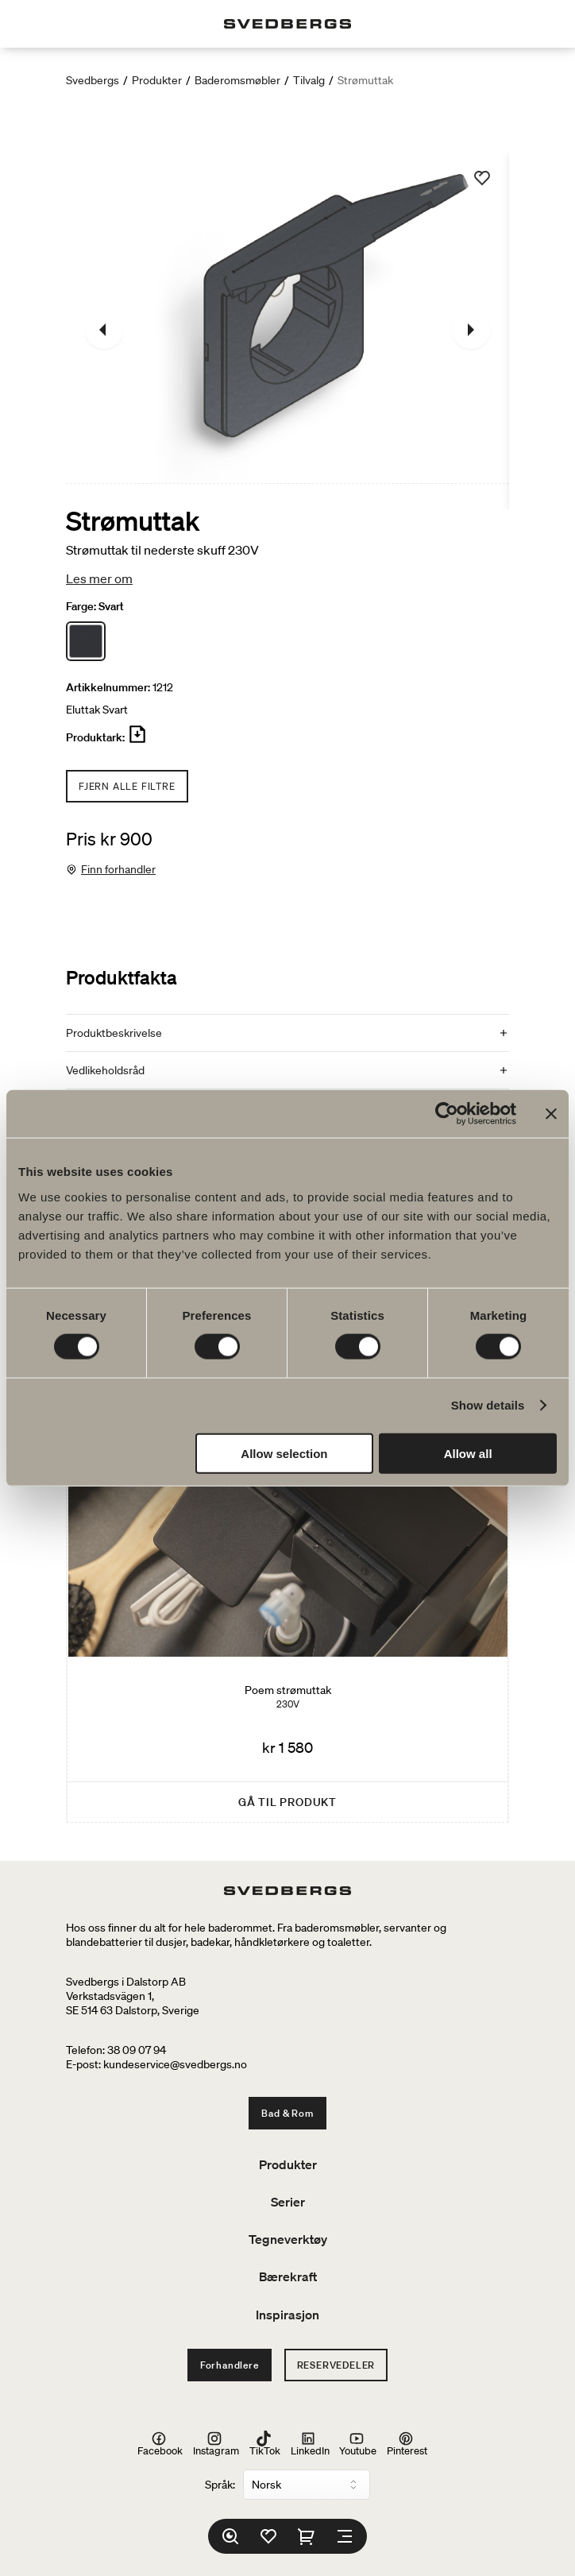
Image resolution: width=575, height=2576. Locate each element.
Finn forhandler (118, 869)
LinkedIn (310, 2444)
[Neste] (471, 330)
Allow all (468, 1453)
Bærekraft (288, 2276)
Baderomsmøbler (237, 80)
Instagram (216, 2444)
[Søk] (230, 2536)
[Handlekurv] (306, 2536)
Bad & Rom (287, 2113)
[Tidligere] (104, 330)
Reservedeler (336, 2365)
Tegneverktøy (288, 2239)
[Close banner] (551, 1114)
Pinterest (407, 2444)
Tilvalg (309, 80)
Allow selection (284, 1453)
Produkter (157, 80)
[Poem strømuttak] (287, 1574)
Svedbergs (92, 80)
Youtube (357, 2444)
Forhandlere (229, 2365)
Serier (288, 2202)
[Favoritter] (268, 2536)
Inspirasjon (287, 2315)
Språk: (220, 2484)
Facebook (160, 2444)
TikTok (264, 2444)
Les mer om (99, 578)
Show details (488, 1405)
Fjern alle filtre (127, 786)
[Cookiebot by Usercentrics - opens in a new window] (446, 1114)
